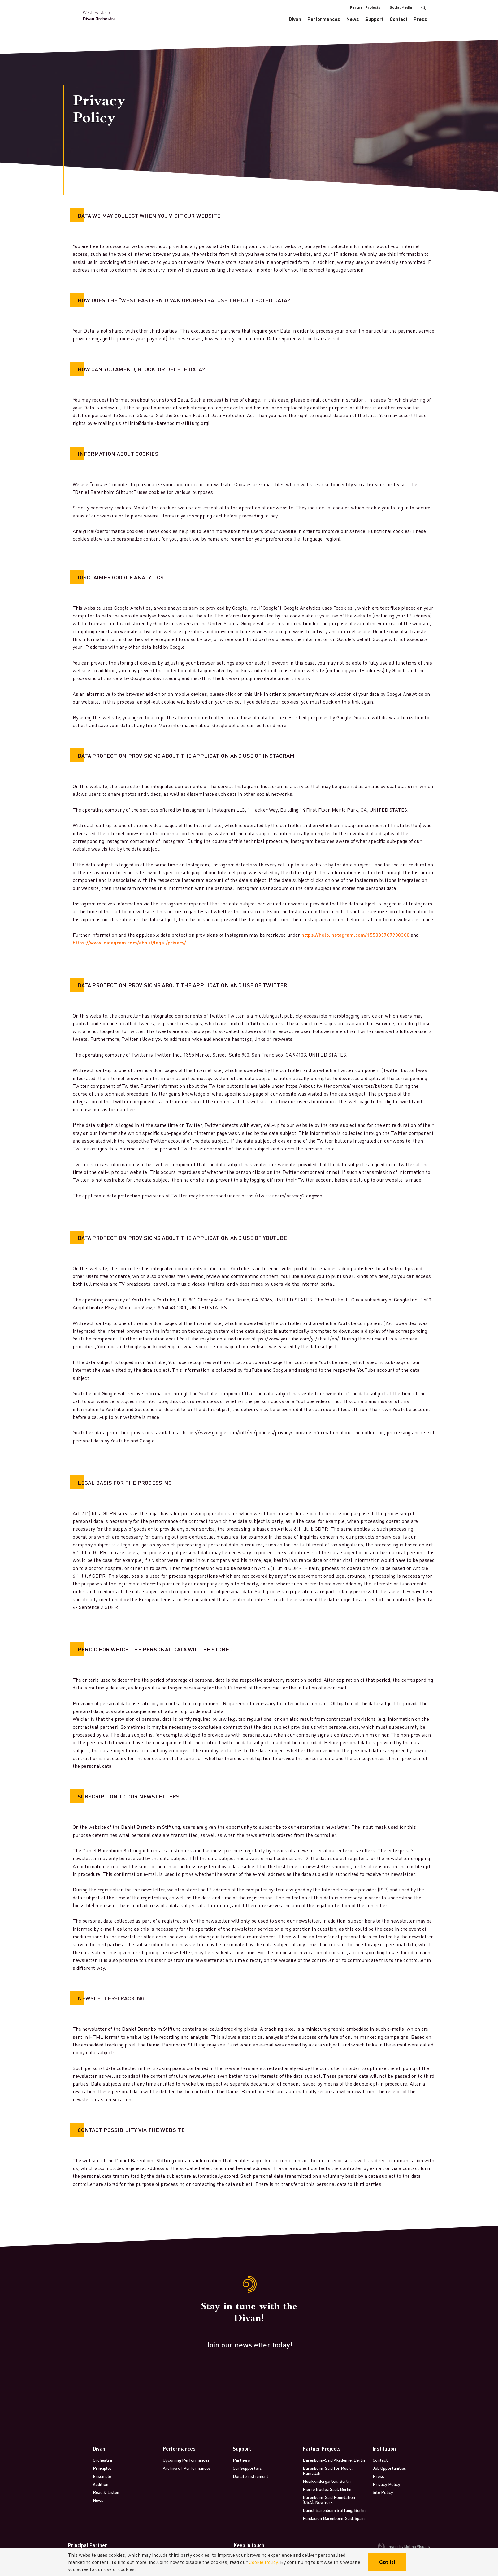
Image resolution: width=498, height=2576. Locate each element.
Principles (102, 2467)
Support (374, 19)
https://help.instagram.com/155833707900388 (355, 934)
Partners (241, 2459)
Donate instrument (250, 2476)
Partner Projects (365, 7)
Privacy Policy (386, 2484)
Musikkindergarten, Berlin (327, 2480)
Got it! (387, 2562)
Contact (398, 19)
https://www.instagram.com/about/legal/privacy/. (130, 942)
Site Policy (383, 2492)
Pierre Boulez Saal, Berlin (327, 2489)
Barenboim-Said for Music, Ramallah (328, 2470)
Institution (384, 2448)
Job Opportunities (389, 2467)
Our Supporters (247, 2467)
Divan (295, 19)
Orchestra (102, 2459)
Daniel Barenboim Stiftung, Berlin (334, 2510)
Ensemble (102, 2476)
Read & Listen (106, 2492)
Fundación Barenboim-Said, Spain (334, 2518)
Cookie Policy (263, 2562)
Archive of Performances (187, 2467)
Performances (323, 19)
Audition (100, 2484)
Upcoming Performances (186, 2459)
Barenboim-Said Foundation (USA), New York (329, 2499)
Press (420, 19)
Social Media (401, 7)
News (352, 19)
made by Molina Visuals (404, 2546)
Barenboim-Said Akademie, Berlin (334, 2459)
